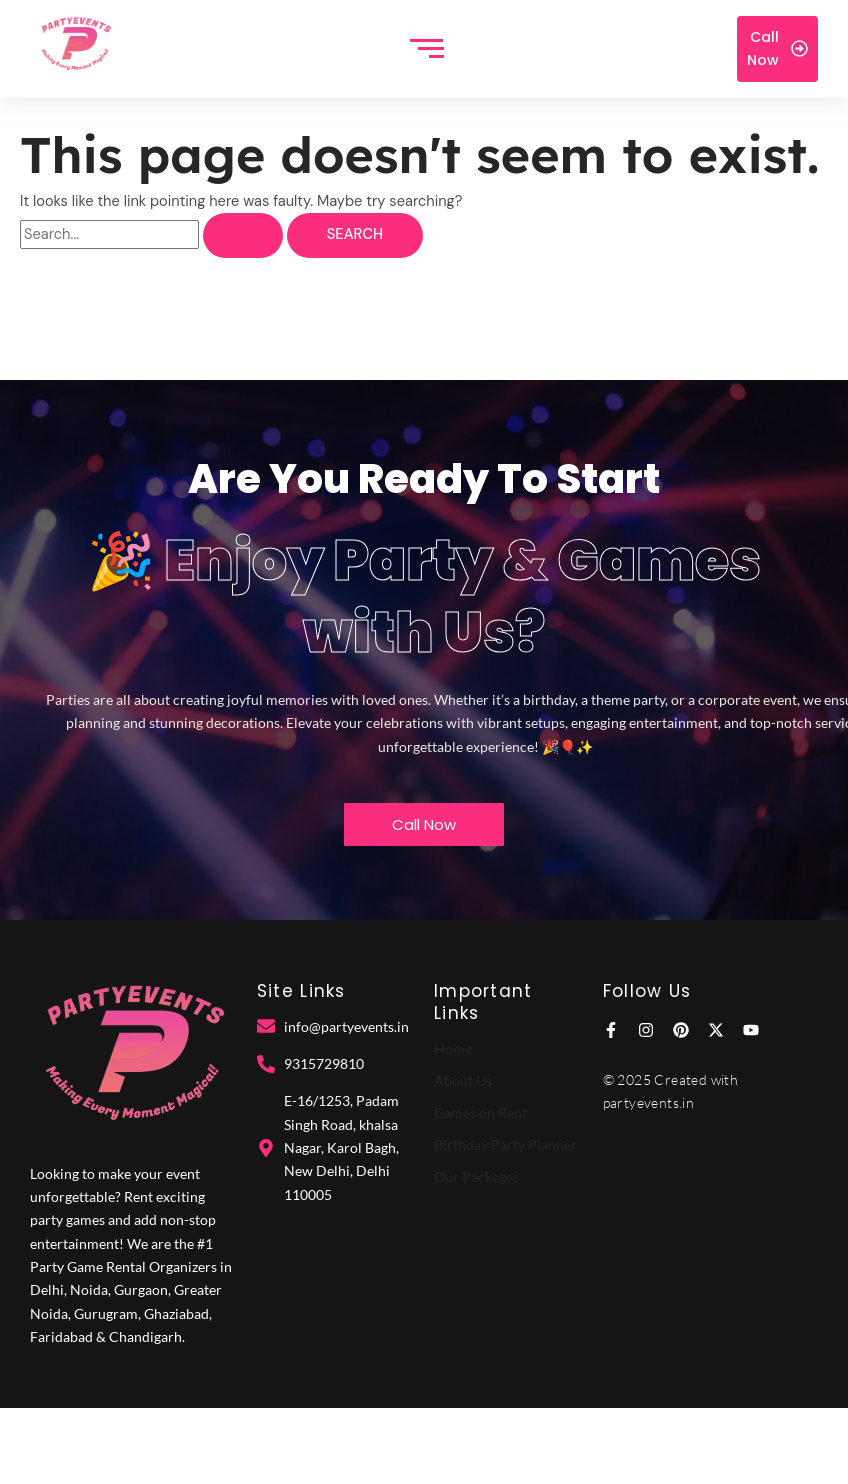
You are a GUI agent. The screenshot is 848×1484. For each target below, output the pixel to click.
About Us (463, 1080)
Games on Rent (480, 1112)
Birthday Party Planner (505, 1144)
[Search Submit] (243, 235)
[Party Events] (75, 45)
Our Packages (476, 1176)
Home (453, 1048)
